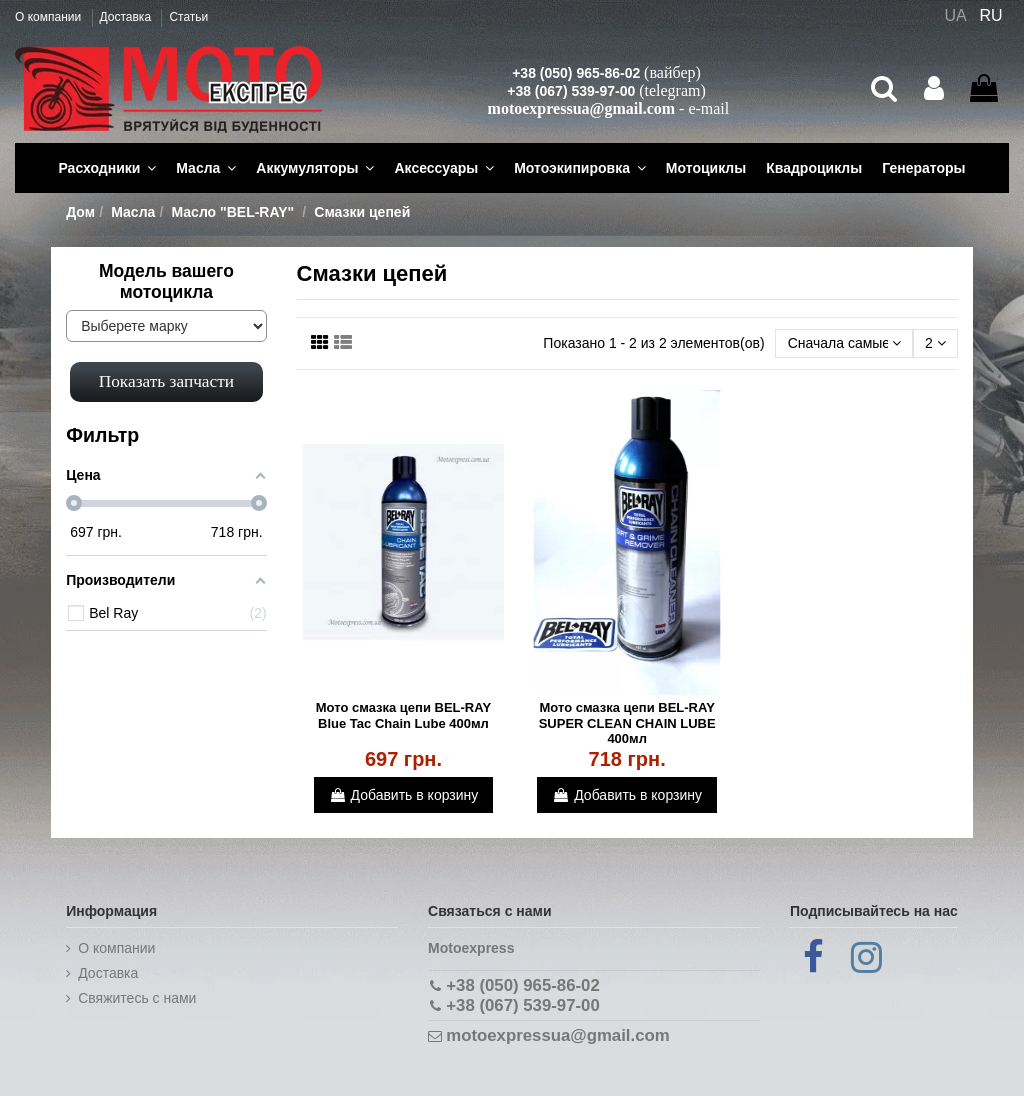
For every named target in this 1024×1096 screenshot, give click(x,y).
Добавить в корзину (404, 795)
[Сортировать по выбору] (843, 343)
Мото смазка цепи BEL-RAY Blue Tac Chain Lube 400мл (403, 715)
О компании (50, 17)
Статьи (188, 17)
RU (991, 15)
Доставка (127, 17)
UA (955, 15)
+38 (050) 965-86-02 (576, 73)
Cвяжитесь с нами (137, 998)
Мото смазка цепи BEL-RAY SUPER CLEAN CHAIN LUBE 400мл (627, 723)
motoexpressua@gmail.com (581, 108)
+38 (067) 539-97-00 (571, 91)
